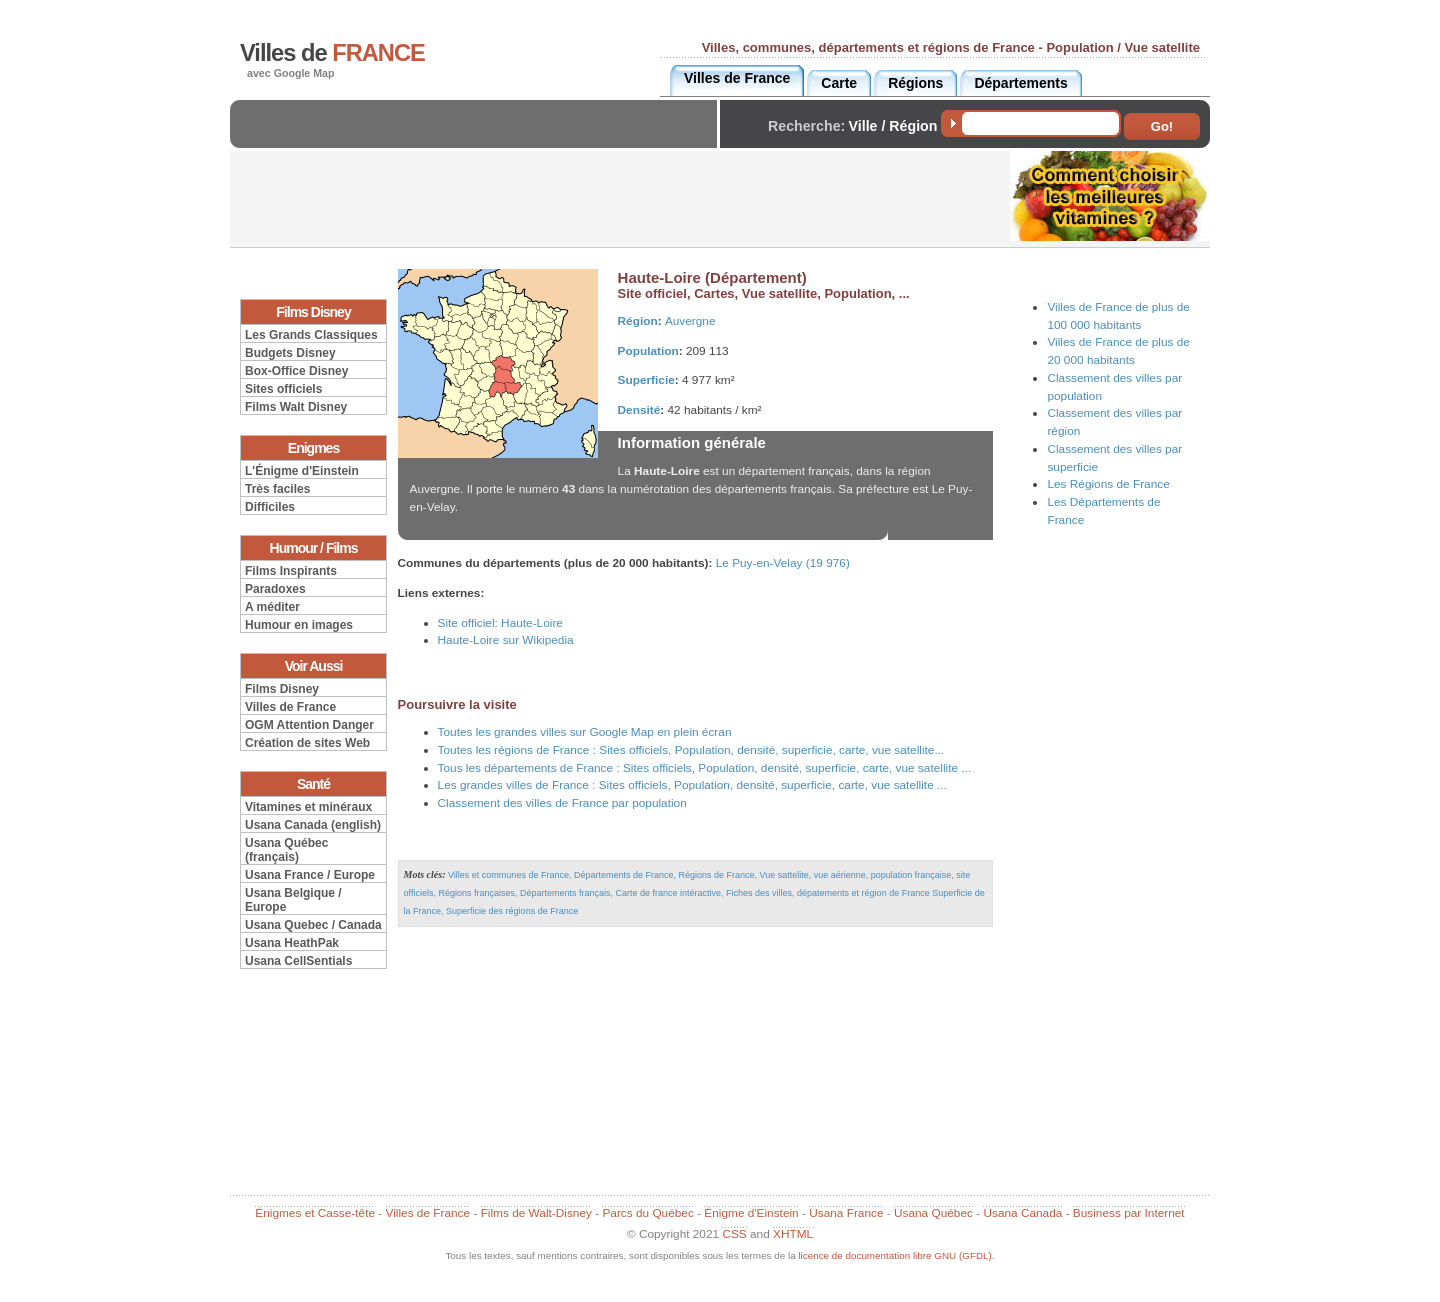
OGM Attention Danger (309, 725)
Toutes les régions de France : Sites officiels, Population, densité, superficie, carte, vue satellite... (691, 750)
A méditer (272, 607)
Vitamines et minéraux (308, 807)
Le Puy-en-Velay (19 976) (783, 563)
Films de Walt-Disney (536, 1213)
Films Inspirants (291, 571)
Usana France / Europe (310, 875)
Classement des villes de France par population (562, 803)
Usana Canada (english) (313, 825)
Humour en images (299, 625)
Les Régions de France (1108, 484)
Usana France (846, 1213)
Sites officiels (283, 389)
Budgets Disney (290, 353)
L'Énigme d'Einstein (302, 471)
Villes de (332, 53)
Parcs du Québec (647, 1213)
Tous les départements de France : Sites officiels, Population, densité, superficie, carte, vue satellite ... (705, 768)
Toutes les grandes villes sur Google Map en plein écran (585, 732)
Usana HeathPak (292, 943)
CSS (734, 1234)
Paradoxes (275, 589)
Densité (639, 410)
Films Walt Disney (296, 407)
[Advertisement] (479, 140)
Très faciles (277, 489)
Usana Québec (933, 1213)
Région (638, 321)
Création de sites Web (307, 743)
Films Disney (282, 689)
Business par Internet (1129, 1213)
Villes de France (290, 707)
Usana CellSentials (298, 961)
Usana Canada (1022, 1213)
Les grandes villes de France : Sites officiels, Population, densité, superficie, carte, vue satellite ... (692, 785)
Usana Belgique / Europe (293, 900)
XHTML (793, 1234)
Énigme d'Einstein (751, 1213)
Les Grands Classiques (311, 335)
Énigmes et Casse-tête (315, 1213)
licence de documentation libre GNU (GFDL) (894, 1255)
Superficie (646, 380)
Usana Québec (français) (286, 850)
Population (648, 351)
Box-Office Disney (296, 371)
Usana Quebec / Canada (313, 925)
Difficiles (270, 507)
